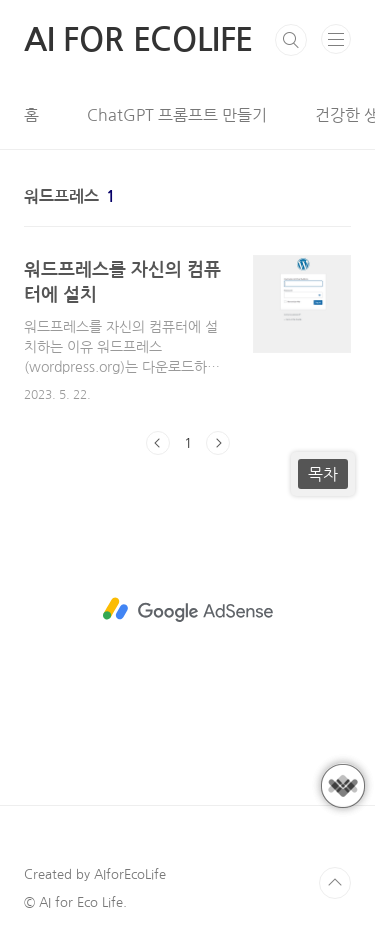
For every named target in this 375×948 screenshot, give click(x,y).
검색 (291, 40)
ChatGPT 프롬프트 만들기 (177, 115)
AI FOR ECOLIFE (138, 40)
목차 (323, 474)
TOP (335, 883)
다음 (218, 443)
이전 (158, 443)
